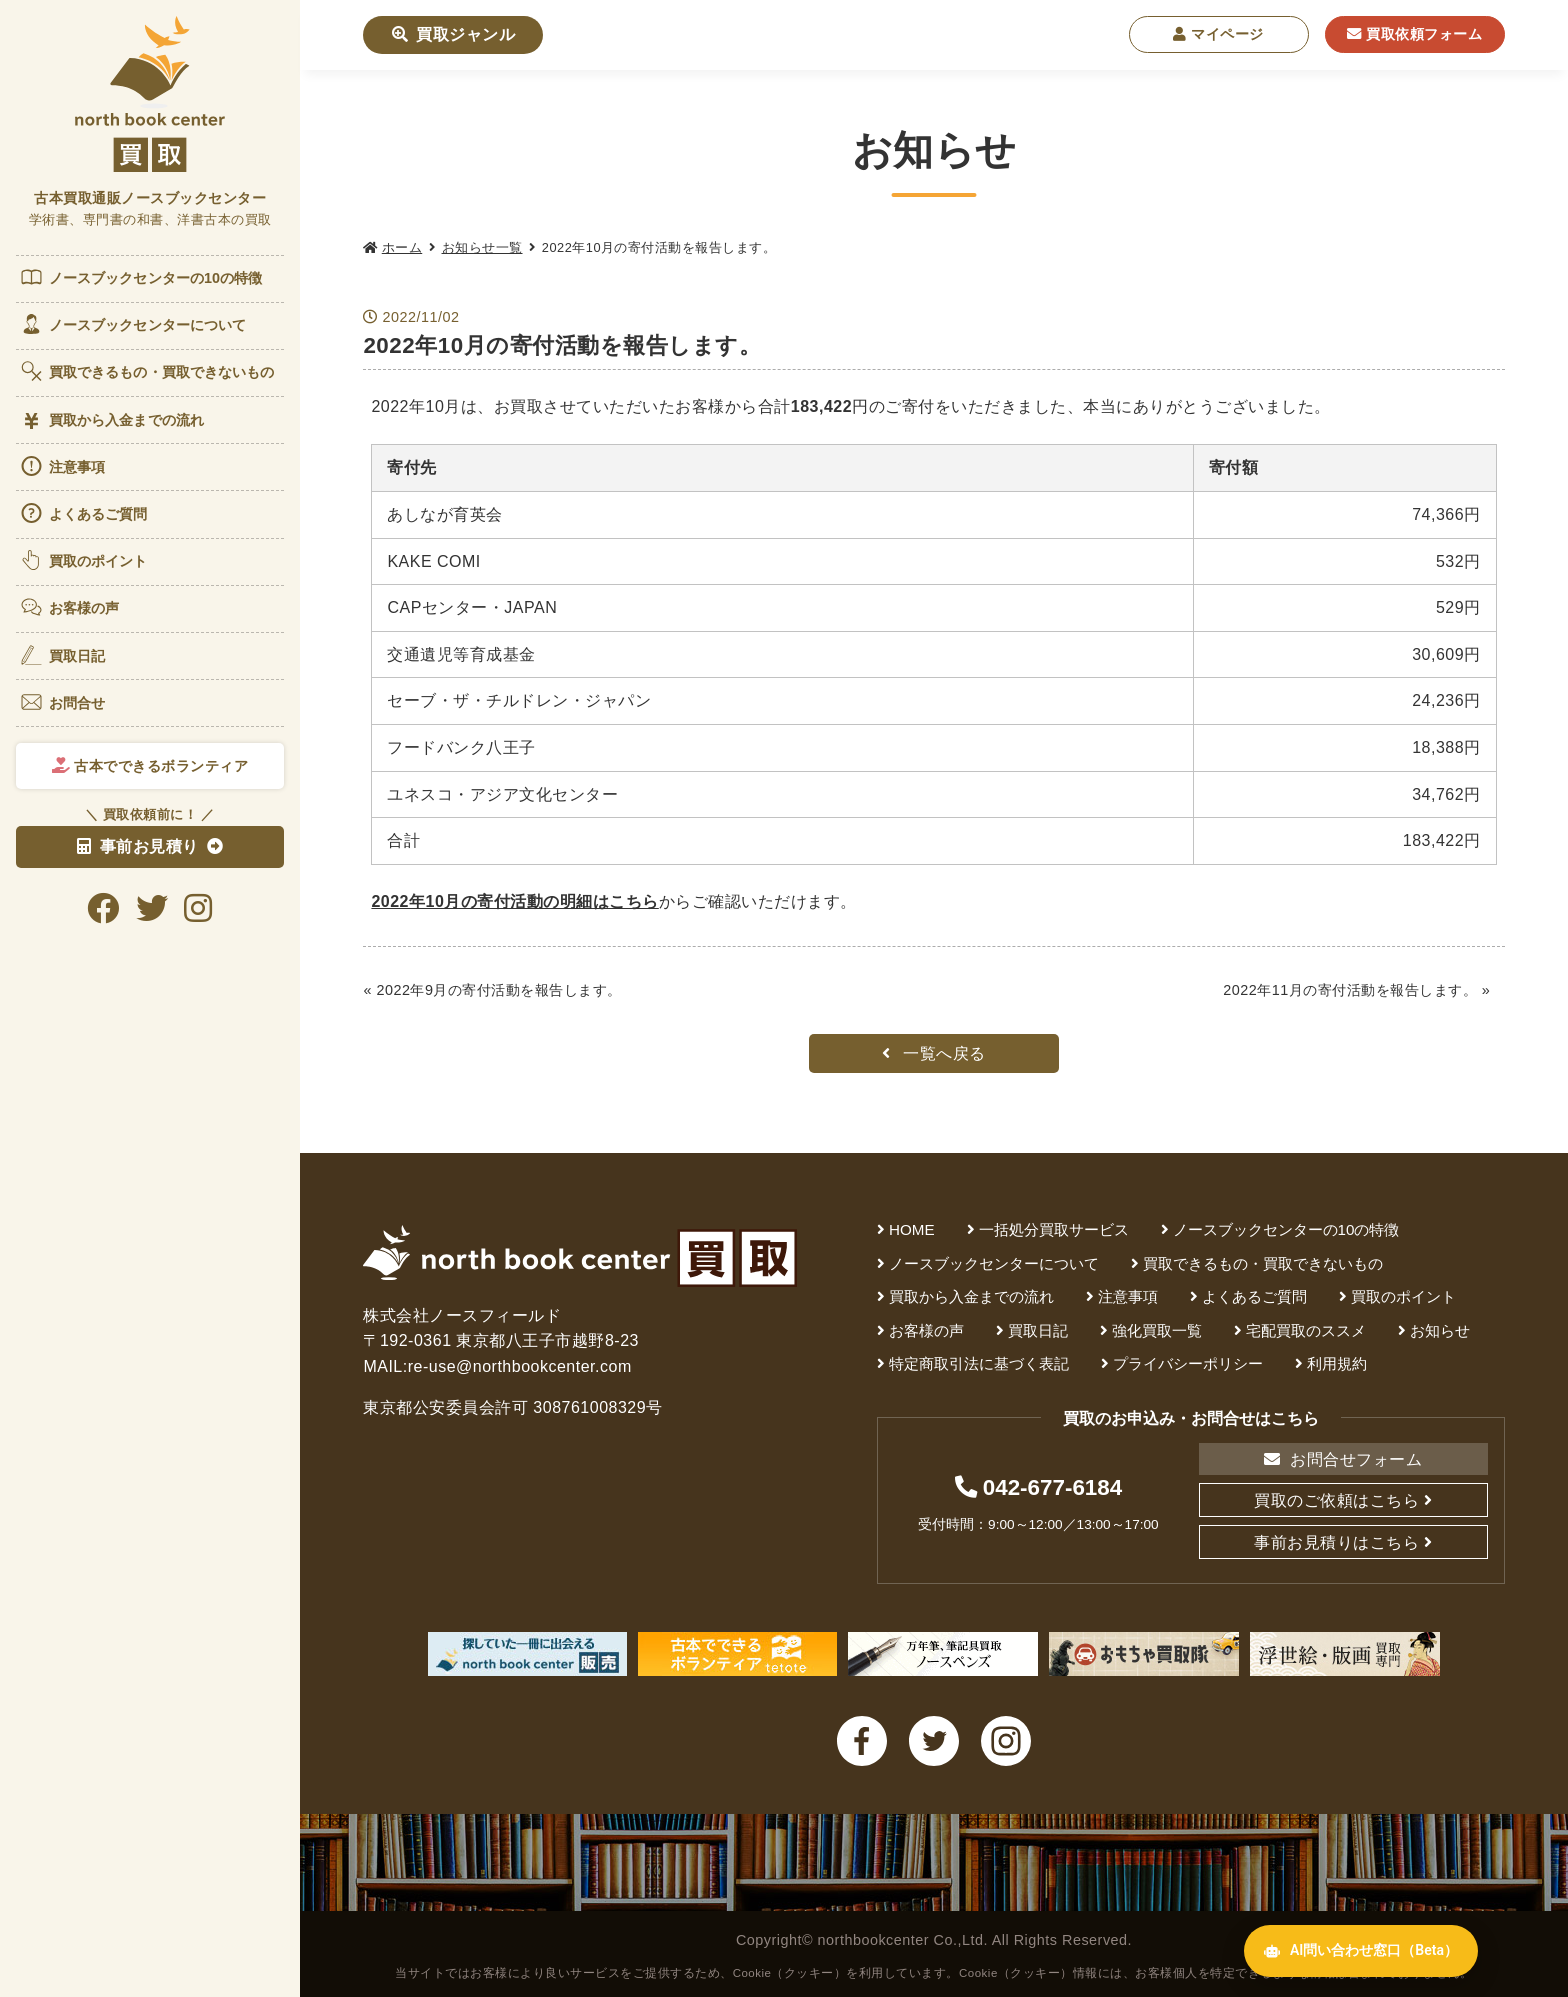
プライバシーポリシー (1188, 1363)
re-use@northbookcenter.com (520, 1366)
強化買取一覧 (1157, 1330)
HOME (912, 1229)
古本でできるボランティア (150, 766)
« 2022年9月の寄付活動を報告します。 (492, 990)
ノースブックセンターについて (132, 324)
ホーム (402, 247)
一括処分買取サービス (1054, 1229)
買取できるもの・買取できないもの (147, 371)
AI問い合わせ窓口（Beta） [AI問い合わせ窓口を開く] (1361, 1950)
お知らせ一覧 (482, 247)
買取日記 (62, 655)
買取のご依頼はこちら (1336, 1500)
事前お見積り (138, 846)
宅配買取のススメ (1306, 1330)
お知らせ (1440, 1330)
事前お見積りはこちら (1336, 1542)
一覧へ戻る (934, 1053)
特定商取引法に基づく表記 (979, 1363)
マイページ (1218, 34)
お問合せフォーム (1343, 1459)
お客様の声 (69, 607)
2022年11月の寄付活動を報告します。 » (1356, 990)
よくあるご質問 (83, 513)
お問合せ (62, 702)
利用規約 (1337, 1363)
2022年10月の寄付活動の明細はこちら (514, 901)
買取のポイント (83, 560)
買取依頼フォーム (1414, 34)
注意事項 (62, 466)
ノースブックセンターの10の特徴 (141, 277)
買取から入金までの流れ (111, 420)
